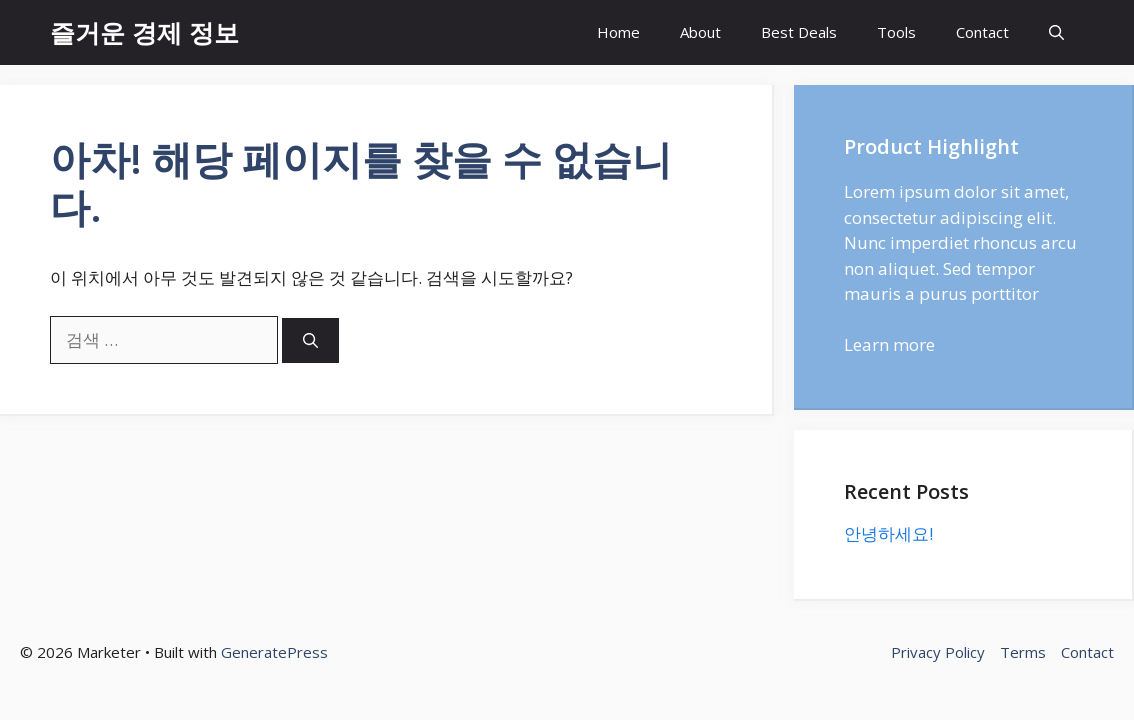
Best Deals (799, 32)
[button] (1056, 32)
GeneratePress (274, 652)
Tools (896, 32)
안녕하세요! (888, 533)
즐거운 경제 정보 (144, 32)
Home (618, 32)
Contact (982, 32)
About (700, 32)
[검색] (310, 340)
